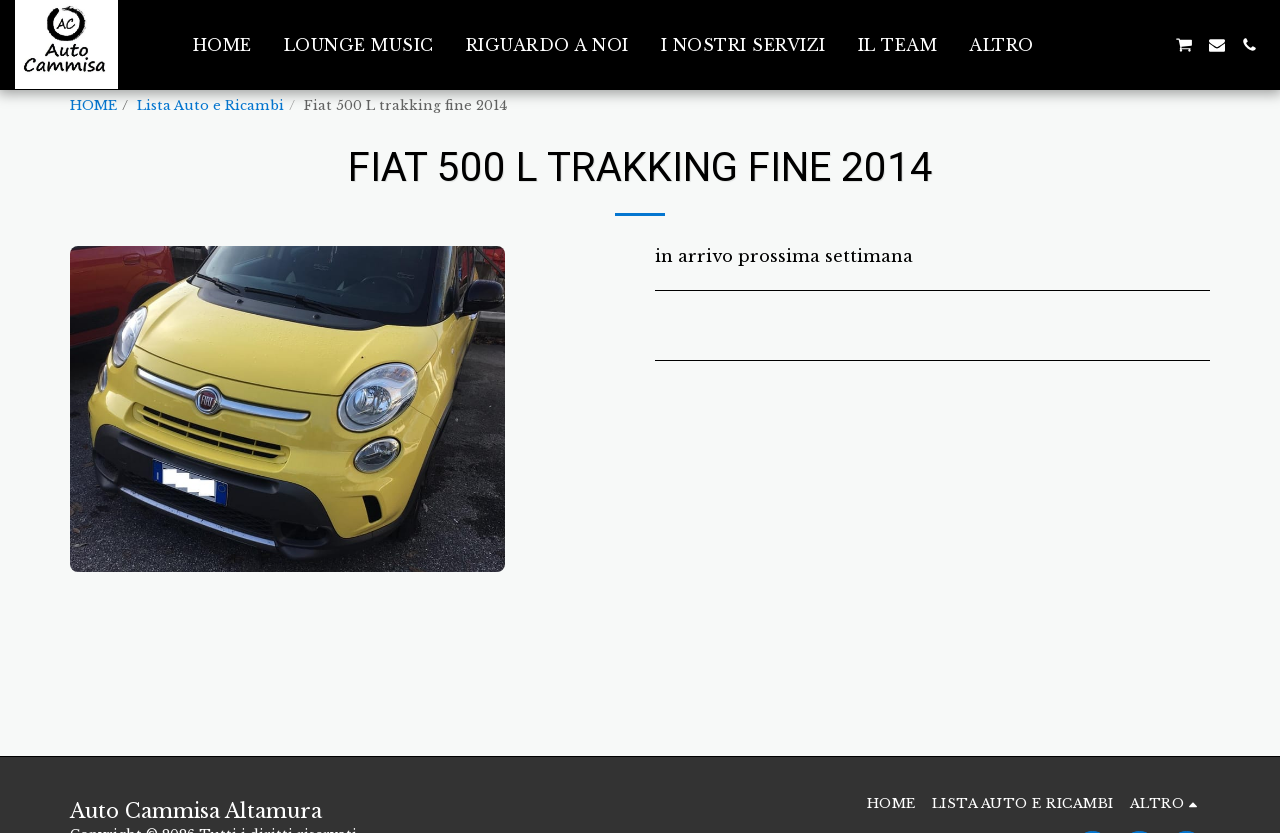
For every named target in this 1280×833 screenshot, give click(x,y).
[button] (1087, 45)
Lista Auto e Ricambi (210, 105)
